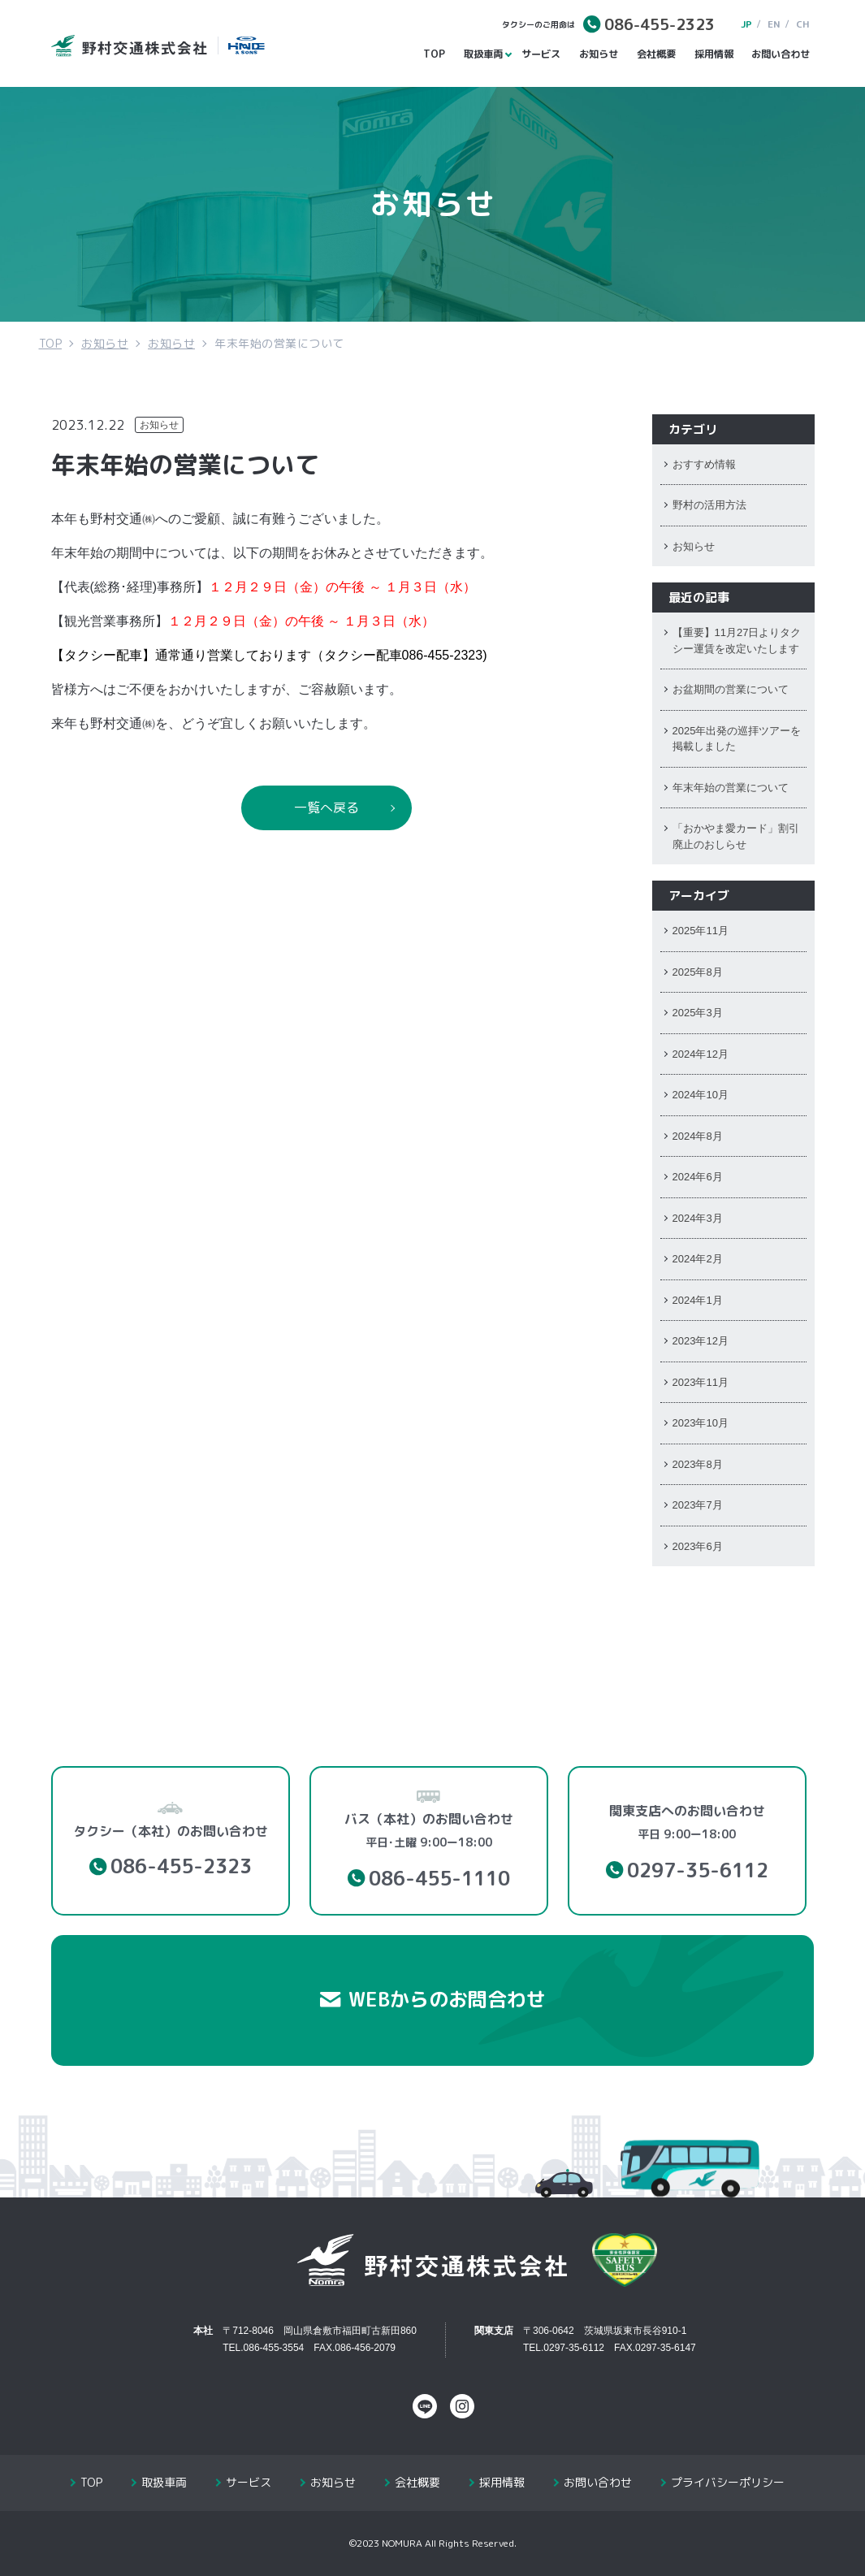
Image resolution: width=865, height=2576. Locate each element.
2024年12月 (701, 1054)
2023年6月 (698, 1546)
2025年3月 (698, 1013)
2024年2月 (698, 1259)
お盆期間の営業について (731, 689)
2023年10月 (701, 1423)
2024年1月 (698, 1300)
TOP (434, 54)
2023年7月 (698, 1505)
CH (803, 24)
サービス (540, 54)
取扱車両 (485, 54)
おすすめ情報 (704, 464)
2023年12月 (701, 1341)
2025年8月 (698, 972)
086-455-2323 (659, 24)
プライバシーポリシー (728, 2482)
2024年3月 (698, 1218)
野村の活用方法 (709, 505)
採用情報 (713, 54)
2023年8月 (698, 1464)
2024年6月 (698, 1177)
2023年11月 (701, 1382)
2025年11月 (701, 930)
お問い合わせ (780, 54)
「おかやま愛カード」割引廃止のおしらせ (736, 836)
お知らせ (598, 54)
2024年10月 (701, 1095)
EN (774, 24)
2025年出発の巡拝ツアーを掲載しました (737, 739)
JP (746, 24)
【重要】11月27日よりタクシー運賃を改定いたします (737, 640)
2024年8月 (698, 1136)
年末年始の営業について (731, 787)
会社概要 (656, 54)
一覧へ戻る (326, 807)
